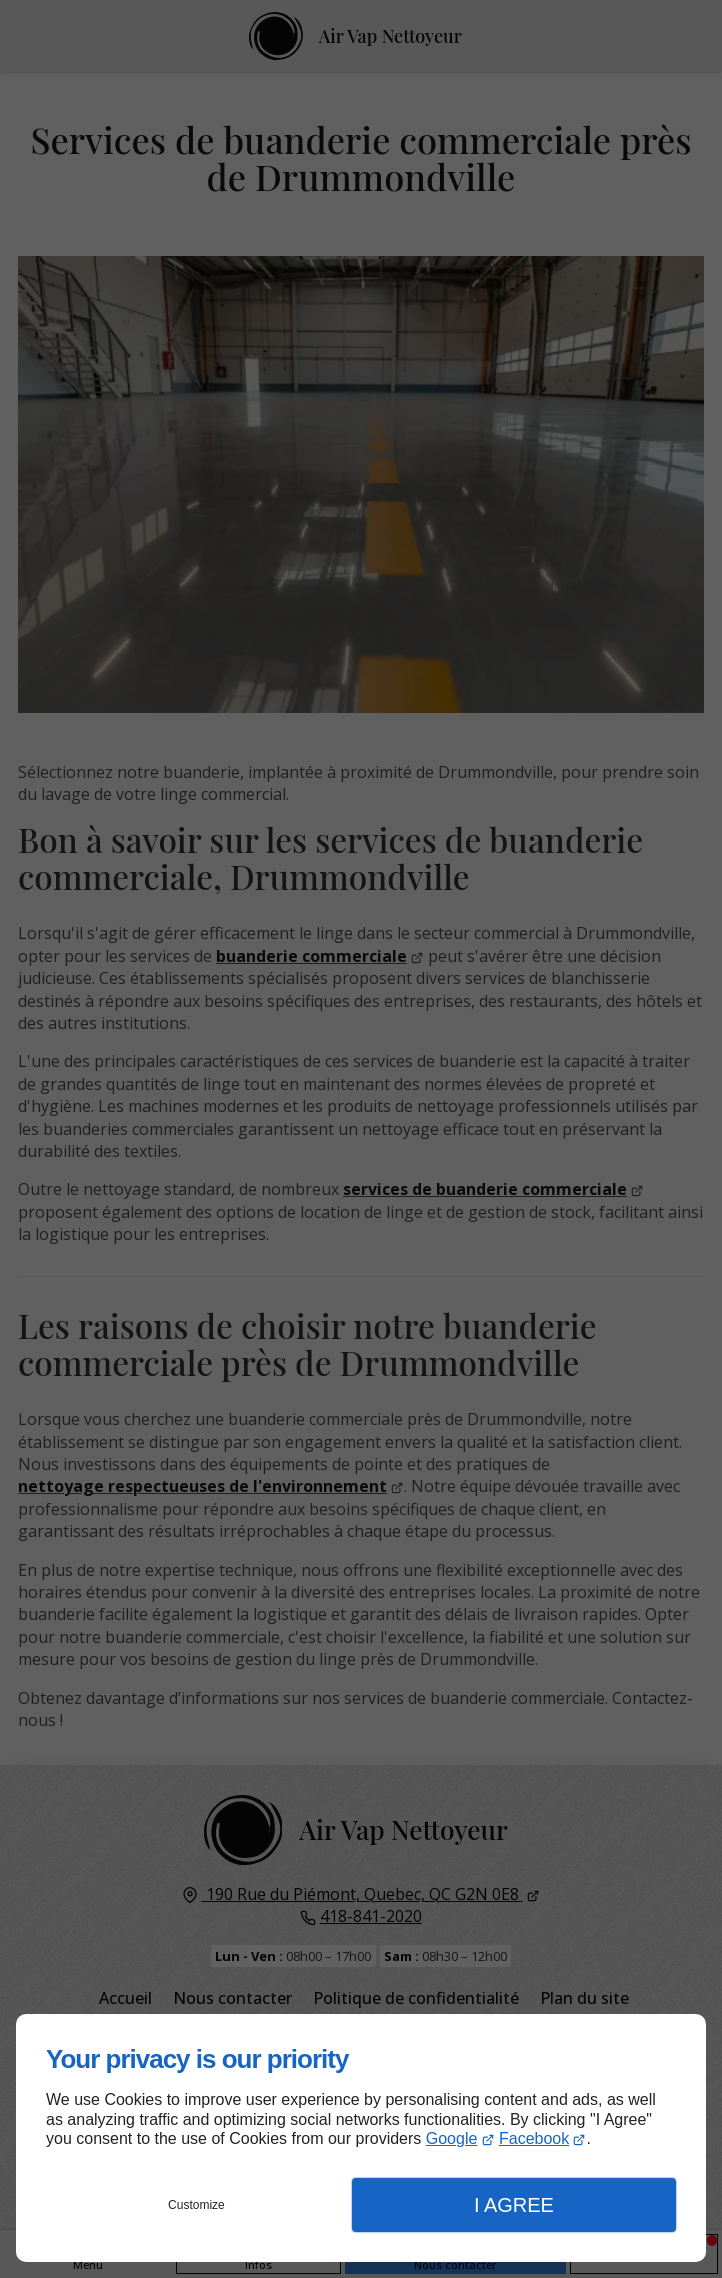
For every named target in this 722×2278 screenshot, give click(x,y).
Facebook (534, 2138)
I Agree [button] (514, 2205)
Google (452, 2138)
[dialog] (361, 2138)
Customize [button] (196, 2205)
